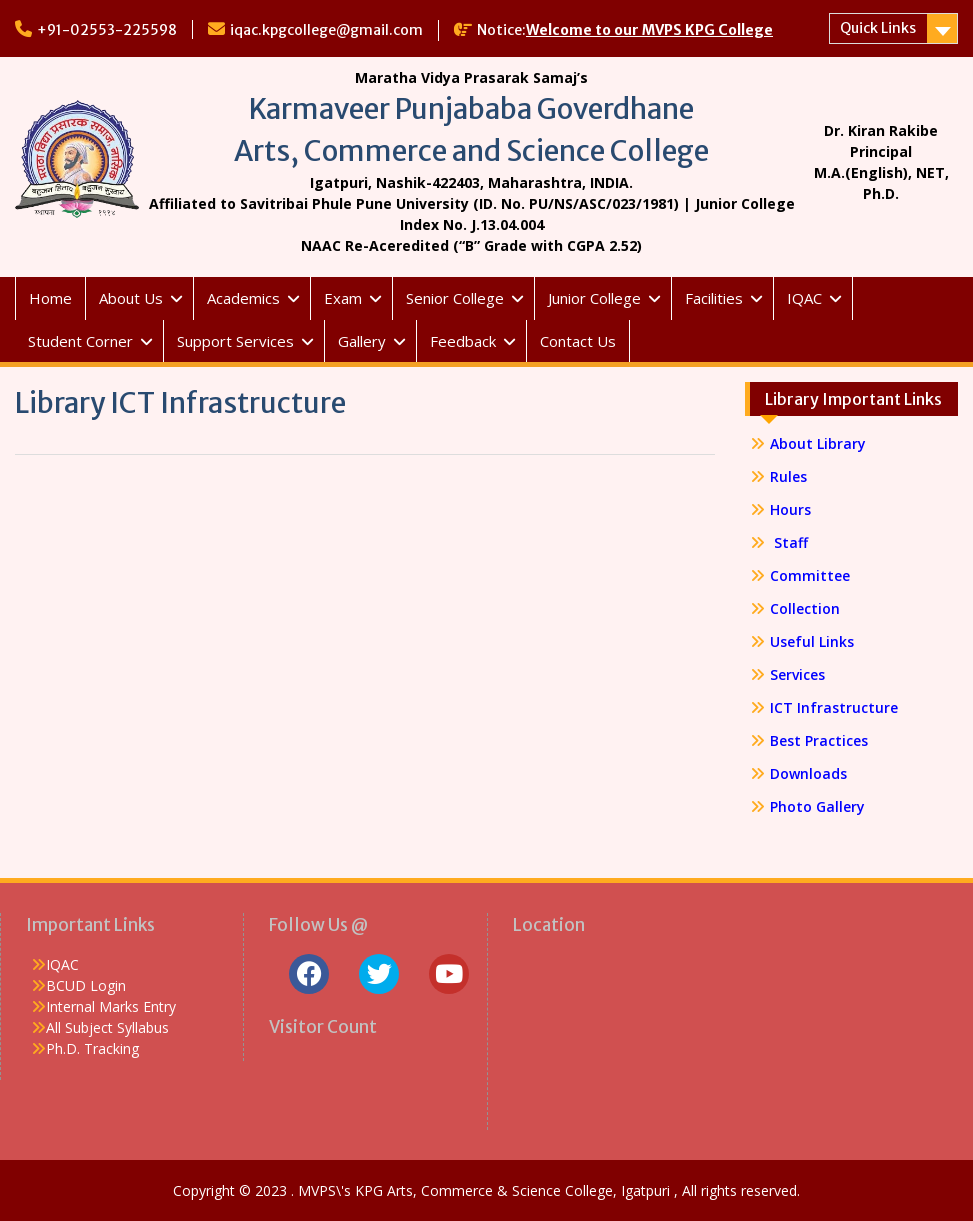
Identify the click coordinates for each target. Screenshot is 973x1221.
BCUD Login (86, 985)
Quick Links (878, 28)
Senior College (455, 298)
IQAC (804, 298)
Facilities (714, 298)
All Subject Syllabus (107, 1027)
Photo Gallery (817, 806)
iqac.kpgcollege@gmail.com (326, 30)
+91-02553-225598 (107, 30)
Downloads (808, 773)
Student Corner (80, 341)
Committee (810, 575)
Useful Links (812, 641)
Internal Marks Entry (111, 1006)
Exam (343, 298)
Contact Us (578, 341)
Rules (788, 476)
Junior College (594, 298)
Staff (789, 542)
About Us (131, 298)
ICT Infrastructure (834, 707)
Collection (805, 608)
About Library (818, 443)
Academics (243, 298)
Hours (790, 509)
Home (50, 298)
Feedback (463, 341)
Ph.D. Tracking (92, 1048)
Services (797, 674)
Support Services (235, 341)
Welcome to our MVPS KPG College (649, 30)
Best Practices (819, 740)
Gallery (362, 341)
